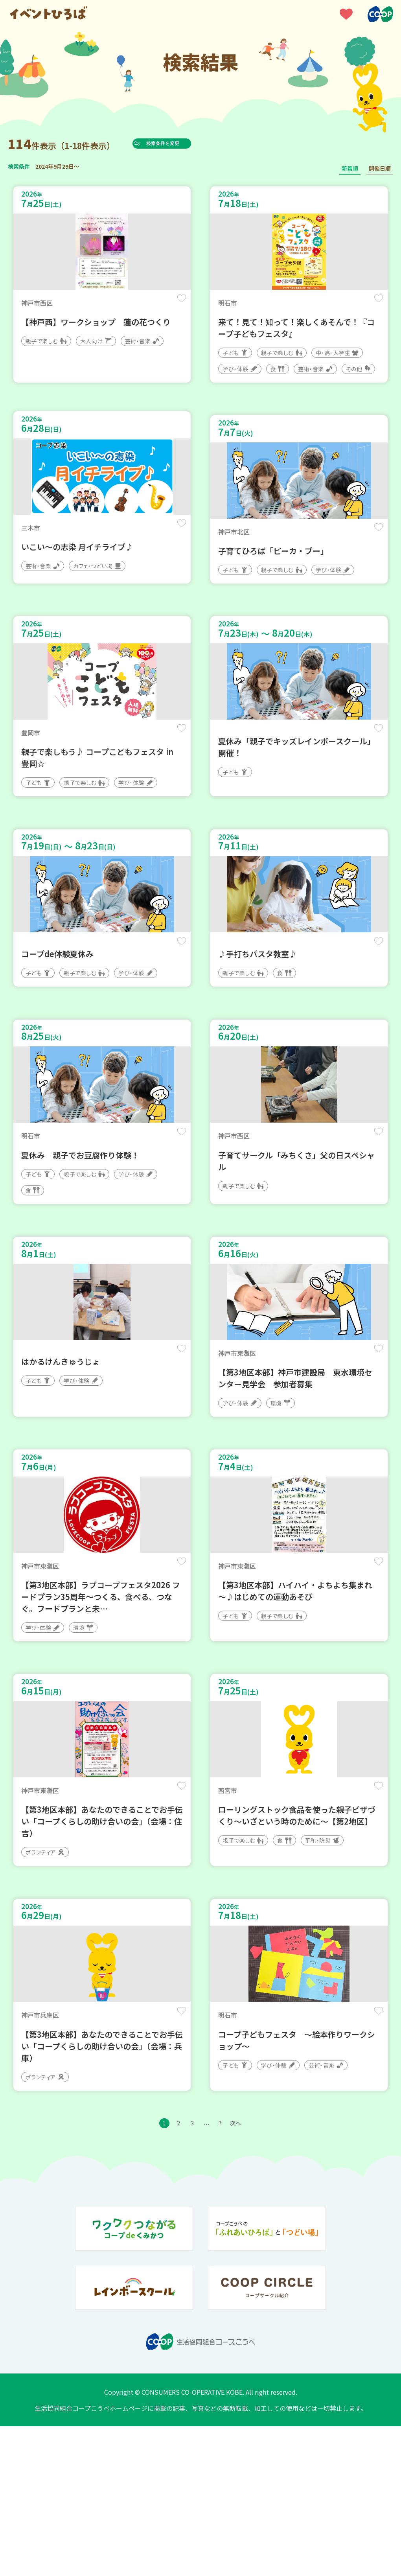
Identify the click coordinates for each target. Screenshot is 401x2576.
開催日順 (380, 168)
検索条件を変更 (178, 143)
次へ (248, 2271)
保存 (177, 303)
